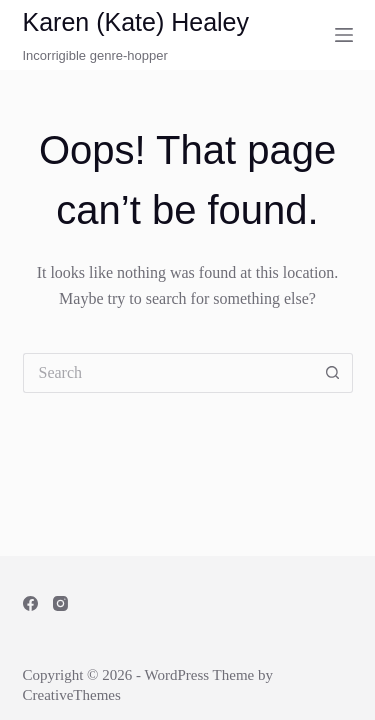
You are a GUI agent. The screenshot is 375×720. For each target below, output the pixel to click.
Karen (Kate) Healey (136, 22)
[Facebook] (30, 603)
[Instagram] (60, 603)
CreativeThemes (72, 695)
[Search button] (333, 373)
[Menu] (344, 35)
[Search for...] (168, 373)
